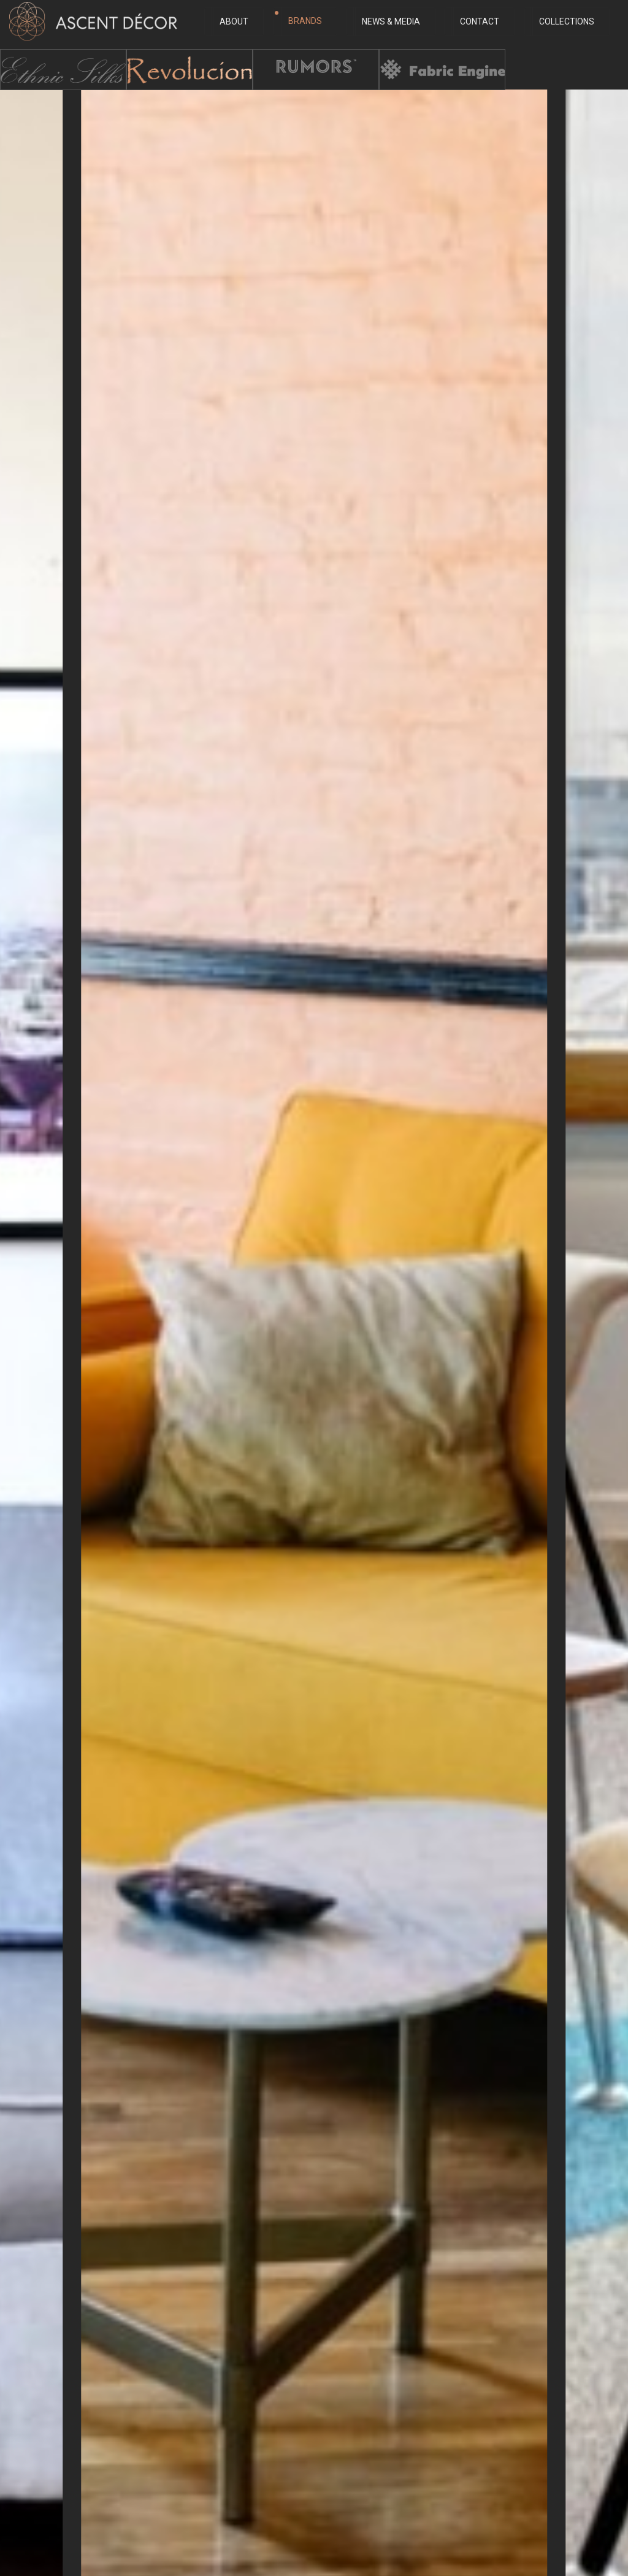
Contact (475, 21)
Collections (562, 21)
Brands (298, 21)
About (229, 21)
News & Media (386, 21)
